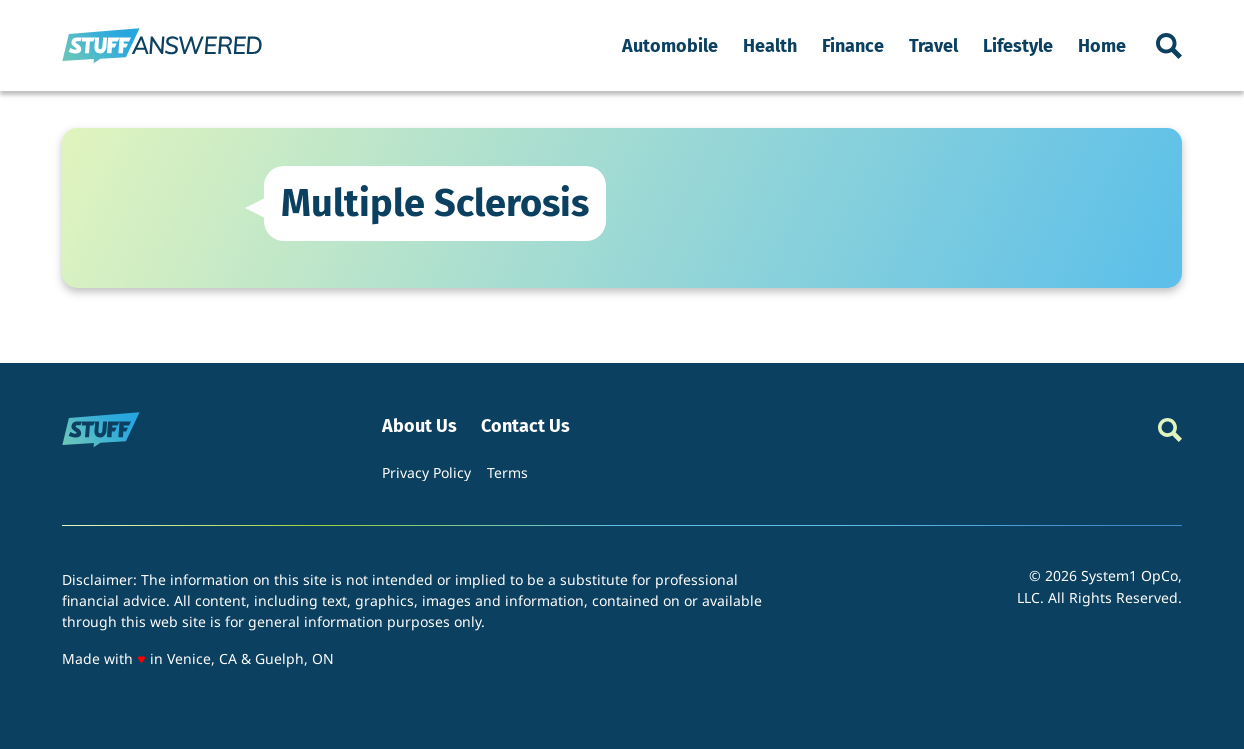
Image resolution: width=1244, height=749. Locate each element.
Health (770, 46)
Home (1102, 46)
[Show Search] (1169, 46)
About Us (419, 426)
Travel (933, 46)
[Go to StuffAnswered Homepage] (162, 45)
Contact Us (525, 426)
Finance (853, 46)
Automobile (670, 46)
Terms (507, 472)
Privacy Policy (426, 472)
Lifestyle (1018, 46)
